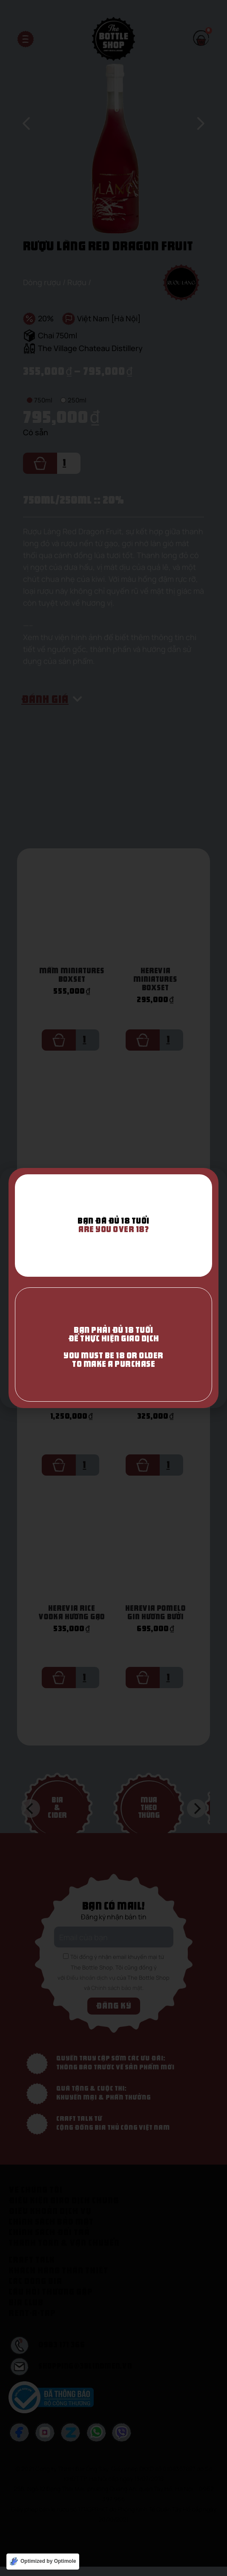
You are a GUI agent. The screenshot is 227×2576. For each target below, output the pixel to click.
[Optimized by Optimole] (42, 2561)
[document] (113, 1288)
